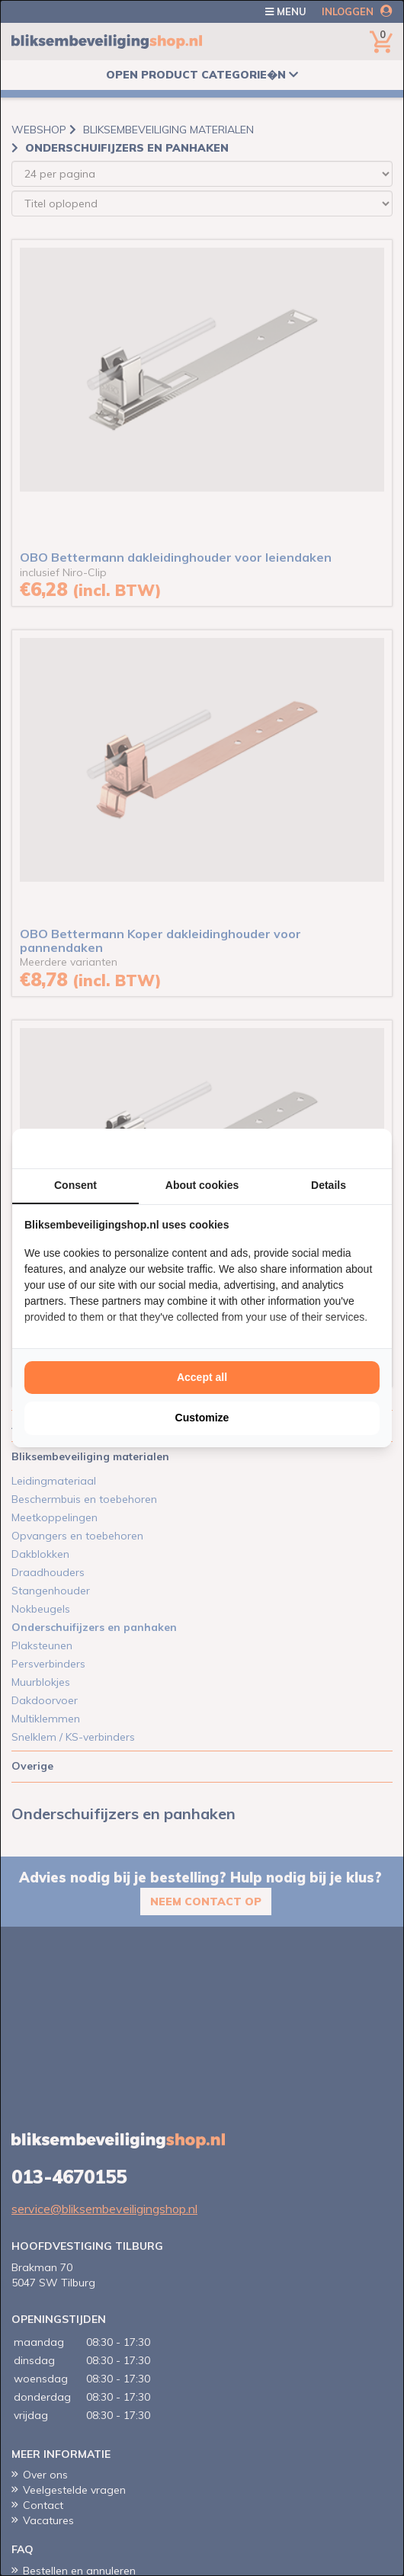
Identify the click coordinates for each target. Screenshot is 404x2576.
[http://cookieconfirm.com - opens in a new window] (376, 1148)
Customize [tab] (202, 1417)
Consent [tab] (75, 1185)
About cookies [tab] (202, 1185)
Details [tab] (328, 1185)
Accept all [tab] (202, 1377)
